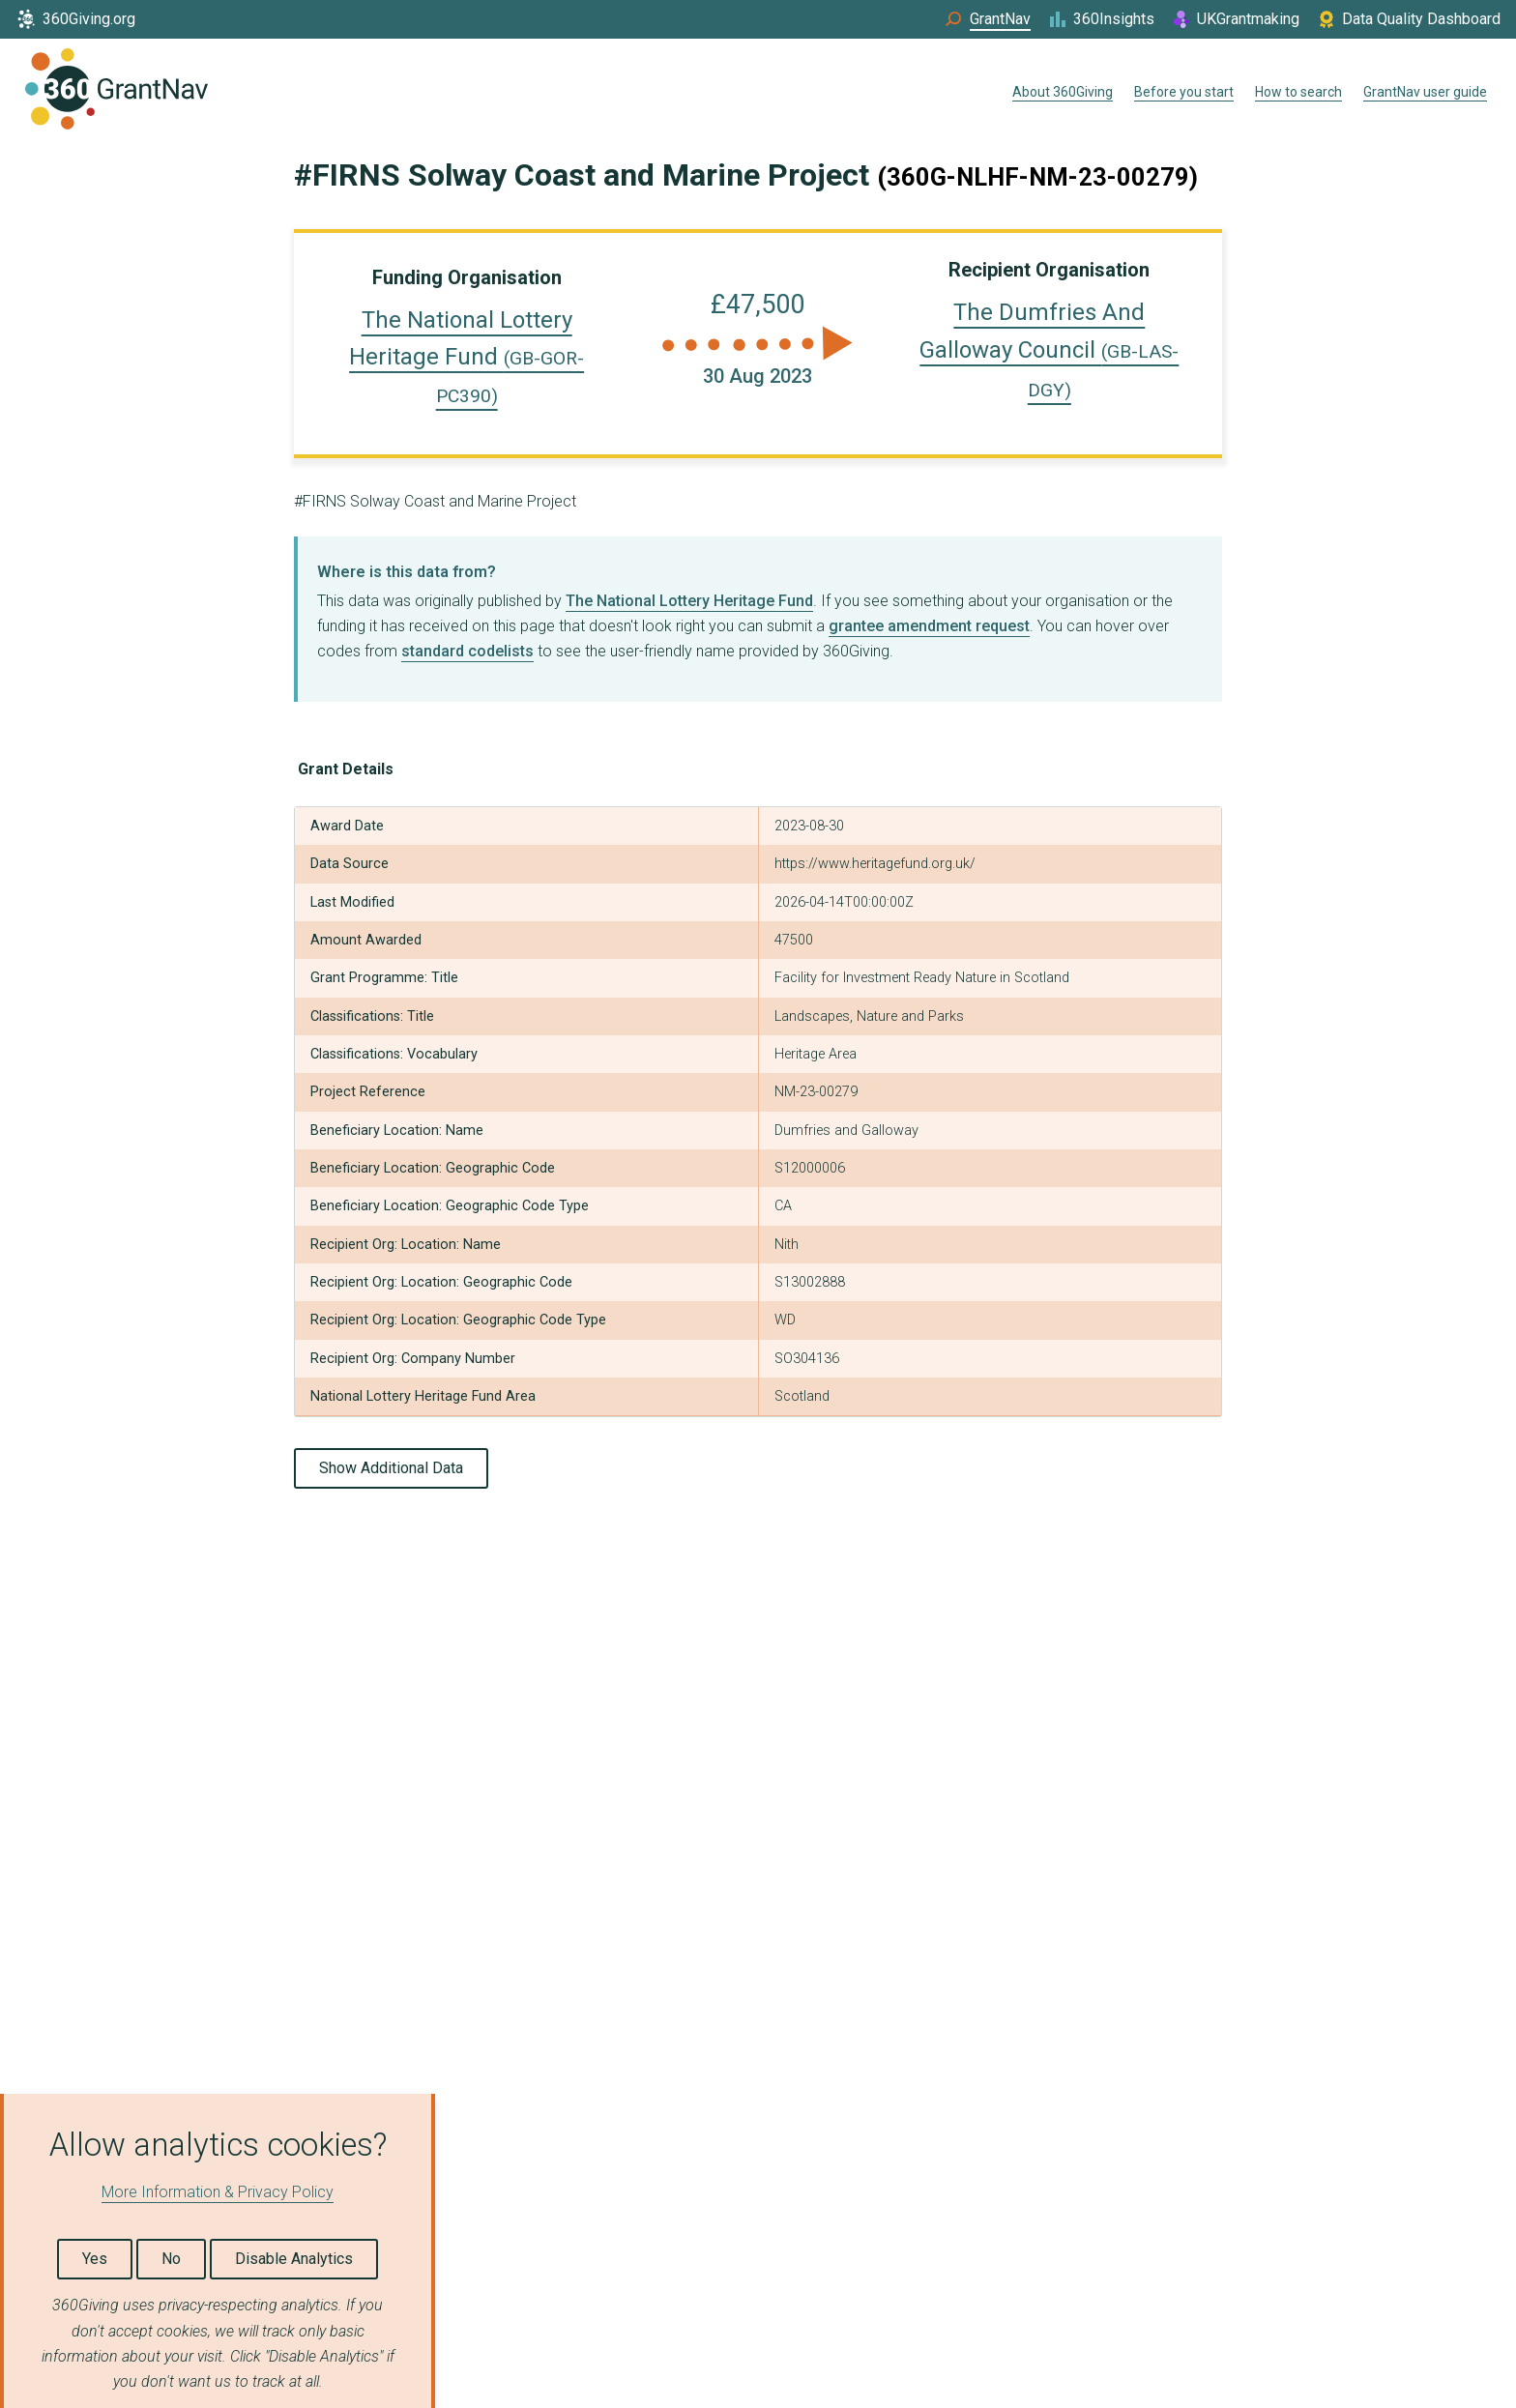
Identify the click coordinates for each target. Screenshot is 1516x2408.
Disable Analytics (294, 2258)
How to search (1298, 92)
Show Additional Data (391, 1468)
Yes (94, 2258)
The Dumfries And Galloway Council (1049, 350)
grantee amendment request (929, 626)
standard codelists (467, 651)
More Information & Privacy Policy (218, 2192)
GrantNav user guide (1425, 92)
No (171, 2258)
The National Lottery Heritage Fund (466, 357)
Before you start (1184, 92)
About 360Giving (1062, 92)
